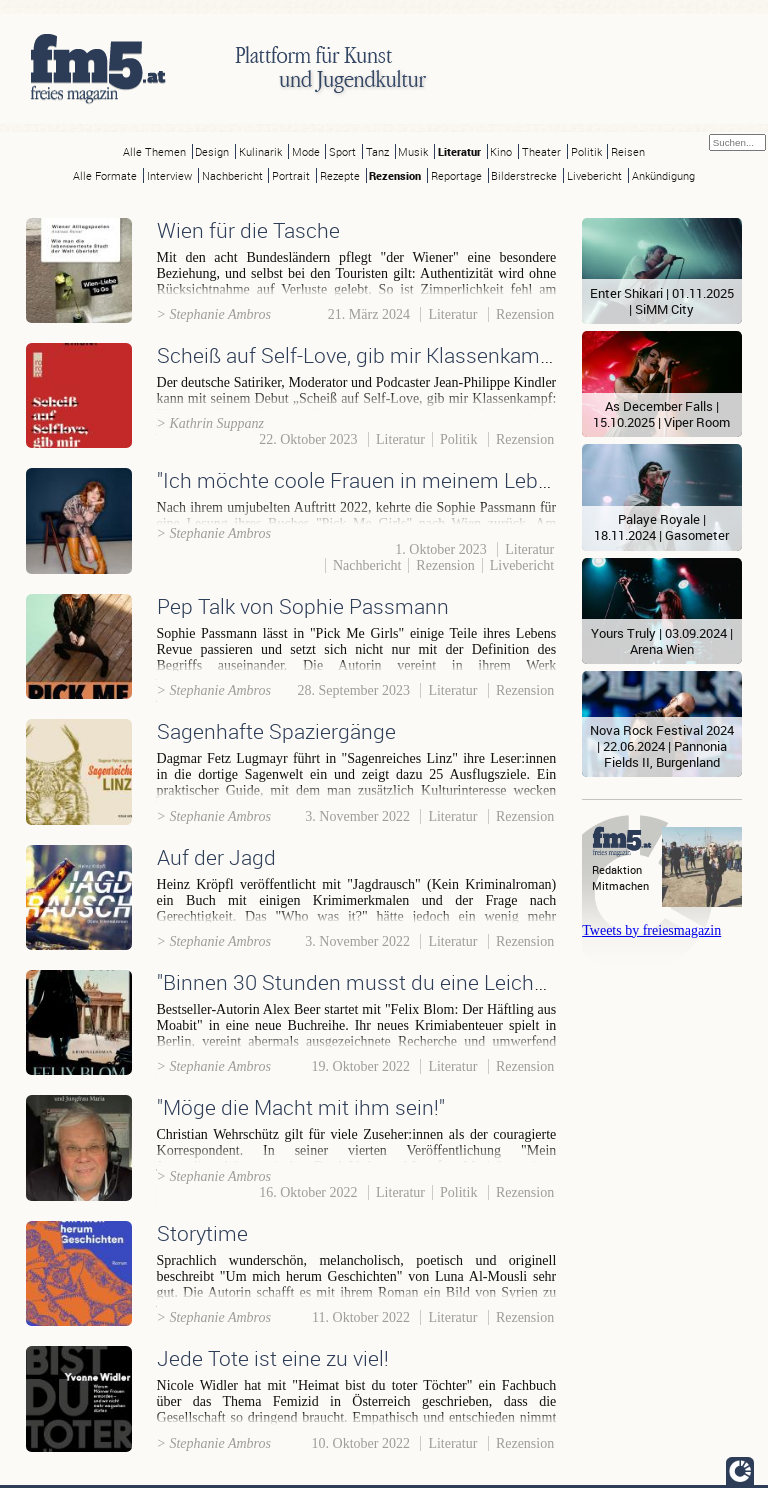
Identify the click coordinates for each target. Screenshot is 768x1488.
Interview (169, 175)
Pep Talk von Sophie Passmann (303, 606)
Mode (306, 151)
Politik (586, 151)
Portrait (291, 175)
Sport (342, 151)
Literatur (459, 151)
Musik (413, 151)
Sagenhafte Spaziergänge (276, 731)
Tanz (377, 151)
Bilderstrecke (524, 175)
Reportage (456, 175)
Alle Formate (105, 175)
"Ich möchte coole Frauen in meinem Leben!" (364, 480)
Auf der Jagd (216, 857)
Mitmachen (620, 885)
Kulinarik (260, 151)
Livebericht (594, 175)
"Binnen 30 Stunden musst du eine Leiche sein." (377, 982)
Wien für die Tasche (248, 230)
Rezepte (340, 175)
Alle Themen (154, 151)
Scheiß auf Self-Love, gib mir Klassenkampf (358, 355)
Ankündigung (663, 175)
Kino (501, 151)
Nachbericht (232, 175)
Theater (541, 151)
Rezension (395, 175)
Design (212, 151)
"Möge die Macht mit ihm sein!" (301, 1107)
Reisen (628, 151)
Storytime (202, 1233)
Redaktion (617, 869)
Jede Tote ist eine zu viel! (273, 1358)
